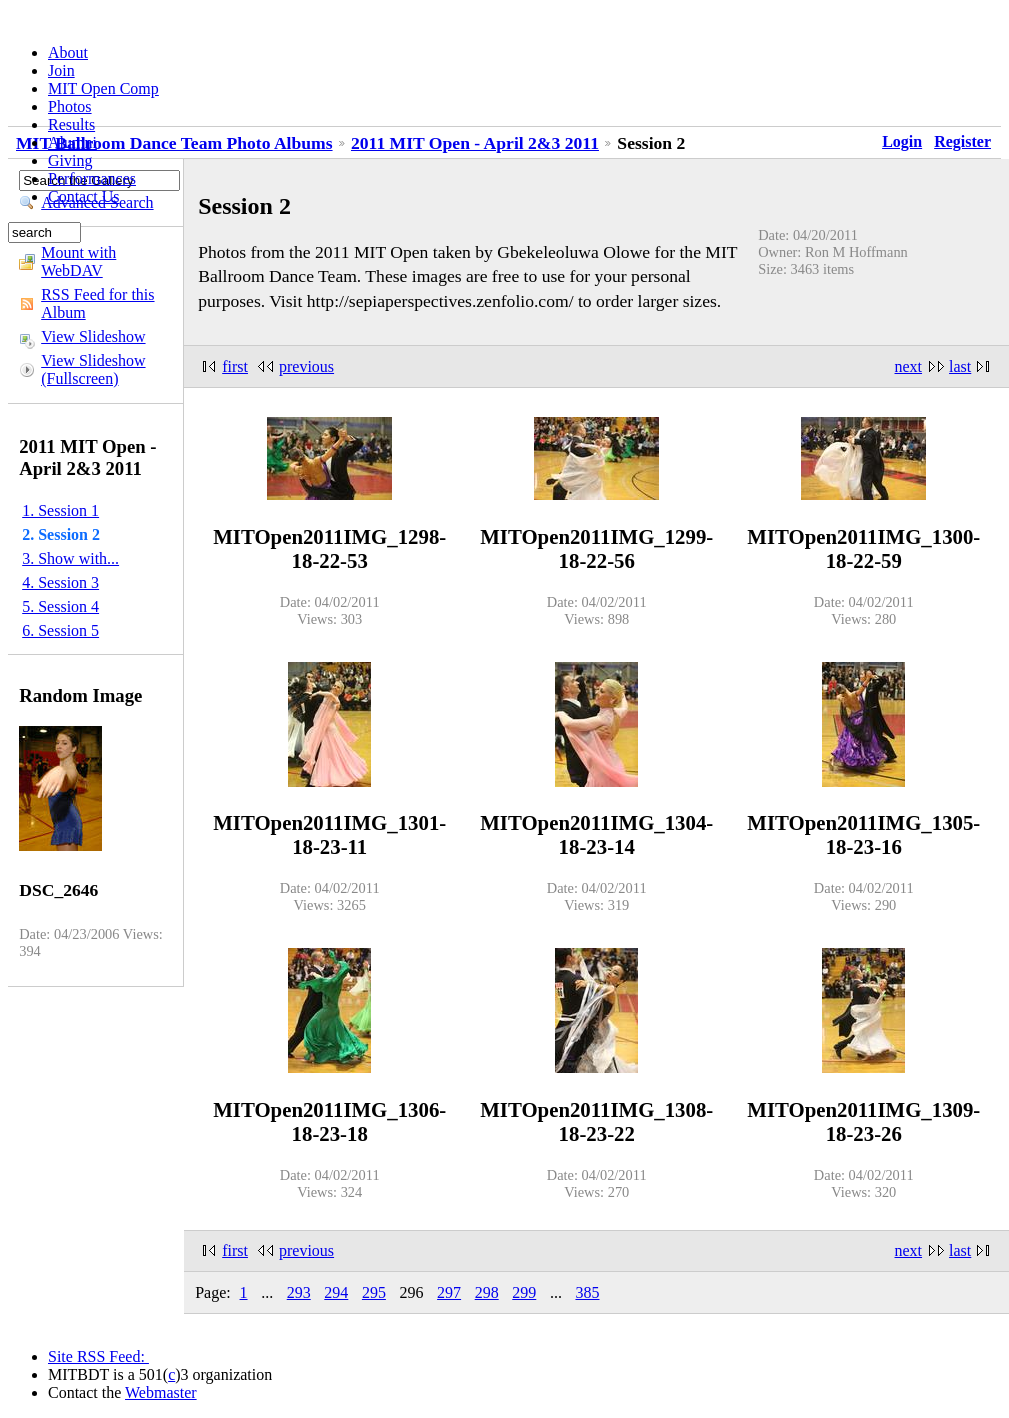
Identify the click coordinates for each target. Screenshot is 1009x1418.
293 (299, 1292)
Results (71, 124)
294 (336, 1292)
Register (962, 141)
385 (587, 1292)
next (909, 366)
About (68, 52)
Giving (70, 160)
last (960, 366)
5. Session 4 (60, 606)
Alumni (72, 142)
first (235, 366)
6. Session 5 (60, 630)
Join (61, 70)
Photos (70, 106)
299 (524, 1292)
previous (306, 366)
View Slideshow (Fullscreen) (93, 369)
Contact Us (84, 196)
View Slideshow (93, 336)
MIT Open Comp (103, 88)
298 (487, 1292)
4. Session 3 (60, 582)
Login (902, 141)
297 (449, 1292)
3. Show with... (70, 558)
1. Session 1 (60, 510)
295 (374, 1292)
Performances (92, 178)
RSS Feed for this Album (97, 303)
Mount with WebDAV (78, 261)
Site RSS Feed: (98, 1356)
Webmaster (161, 1392)
